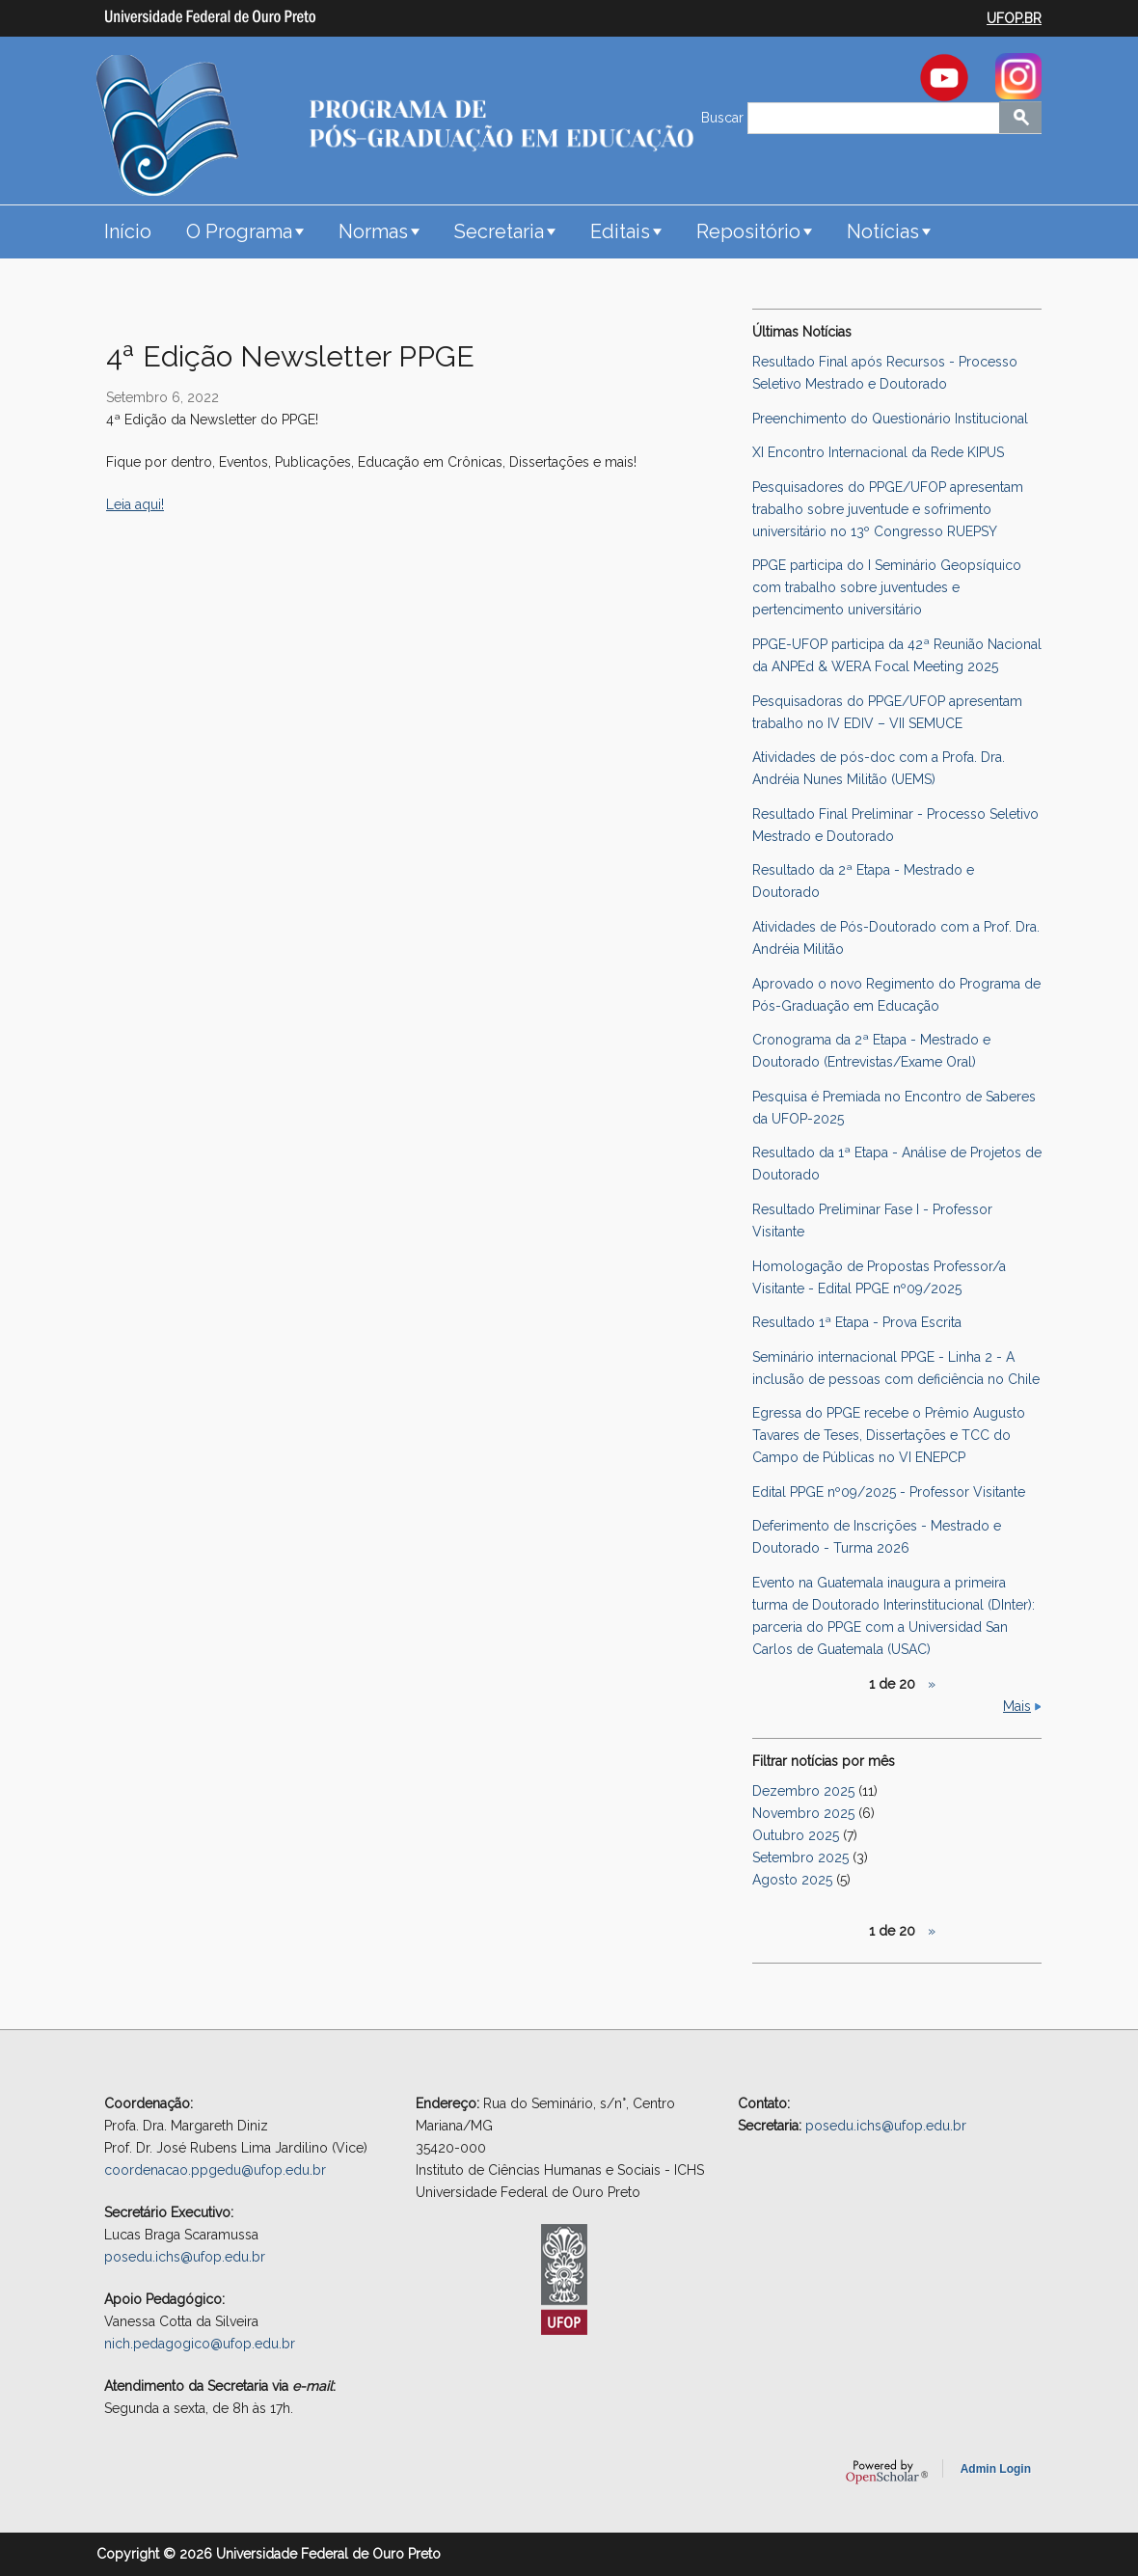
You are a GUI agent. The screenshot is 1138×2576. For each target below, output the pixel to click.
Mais (1017, 1706)
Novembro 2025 (803, 1813)
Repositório (748, 231)
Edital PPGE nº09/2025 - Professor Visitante (888, 1492)
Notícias (883, 231)
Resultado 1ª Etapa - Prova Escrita (857, 1322)
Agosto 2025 (792, 1879)
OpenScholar (887, 2471)
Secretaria (499, 231)
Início (127, 231)
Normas (373, 231)
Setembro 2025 (800, 1857)
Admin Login (996, 2469)
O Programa (239, 231)
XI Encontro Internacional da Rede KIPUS (878, 452)
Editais (620, 231)
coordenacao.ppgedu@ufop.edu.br (215, 2170)
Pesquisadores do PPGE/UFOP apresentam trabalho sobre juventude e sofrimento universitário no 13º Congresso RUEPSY (887, 509)
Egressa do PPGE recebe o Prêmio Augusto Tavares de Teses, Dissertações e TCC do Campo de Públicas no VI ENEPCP (888, 1435)
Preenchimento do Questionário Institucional (890, 418)
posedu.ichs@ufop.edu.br (184, 2256)
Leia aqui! (135, 504)
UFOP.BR (1014, 18)
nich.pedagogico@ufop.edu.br (199, 2343)
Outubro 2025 (795, 1835)
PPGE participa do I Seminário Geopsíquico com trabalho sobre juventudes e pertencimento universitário (886, 587)
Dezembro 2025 (803, 1791)
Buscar (724, 117)
